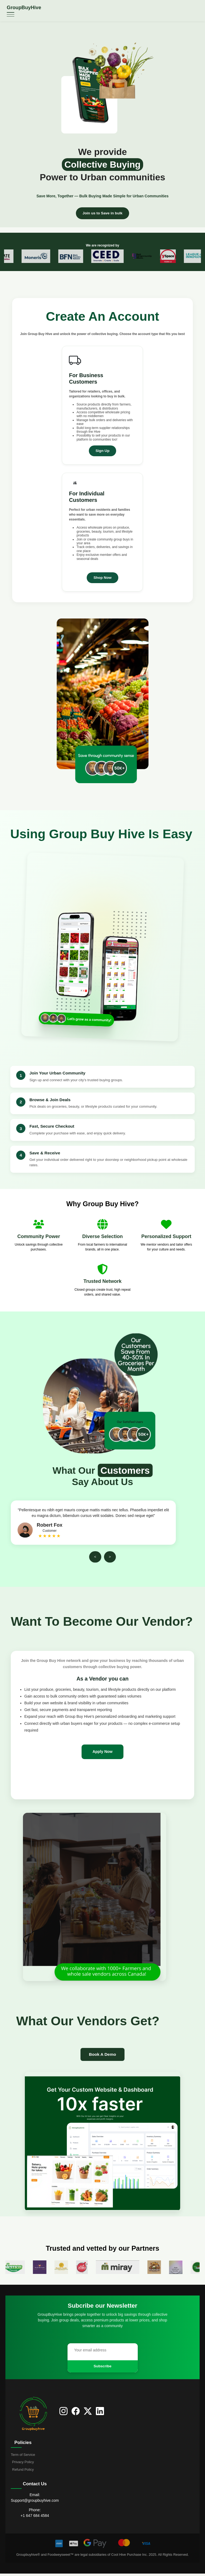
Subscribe (102, 2368)
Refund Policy (23, 2472)
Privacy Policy (23, 2464)
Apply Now (102, 1752)
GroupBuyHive (24, 7)
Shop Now (102, 578)
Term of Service (23, 2457)
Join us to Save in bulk (102, 213)
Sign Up (102, 451)
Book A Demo (102, 2055)
